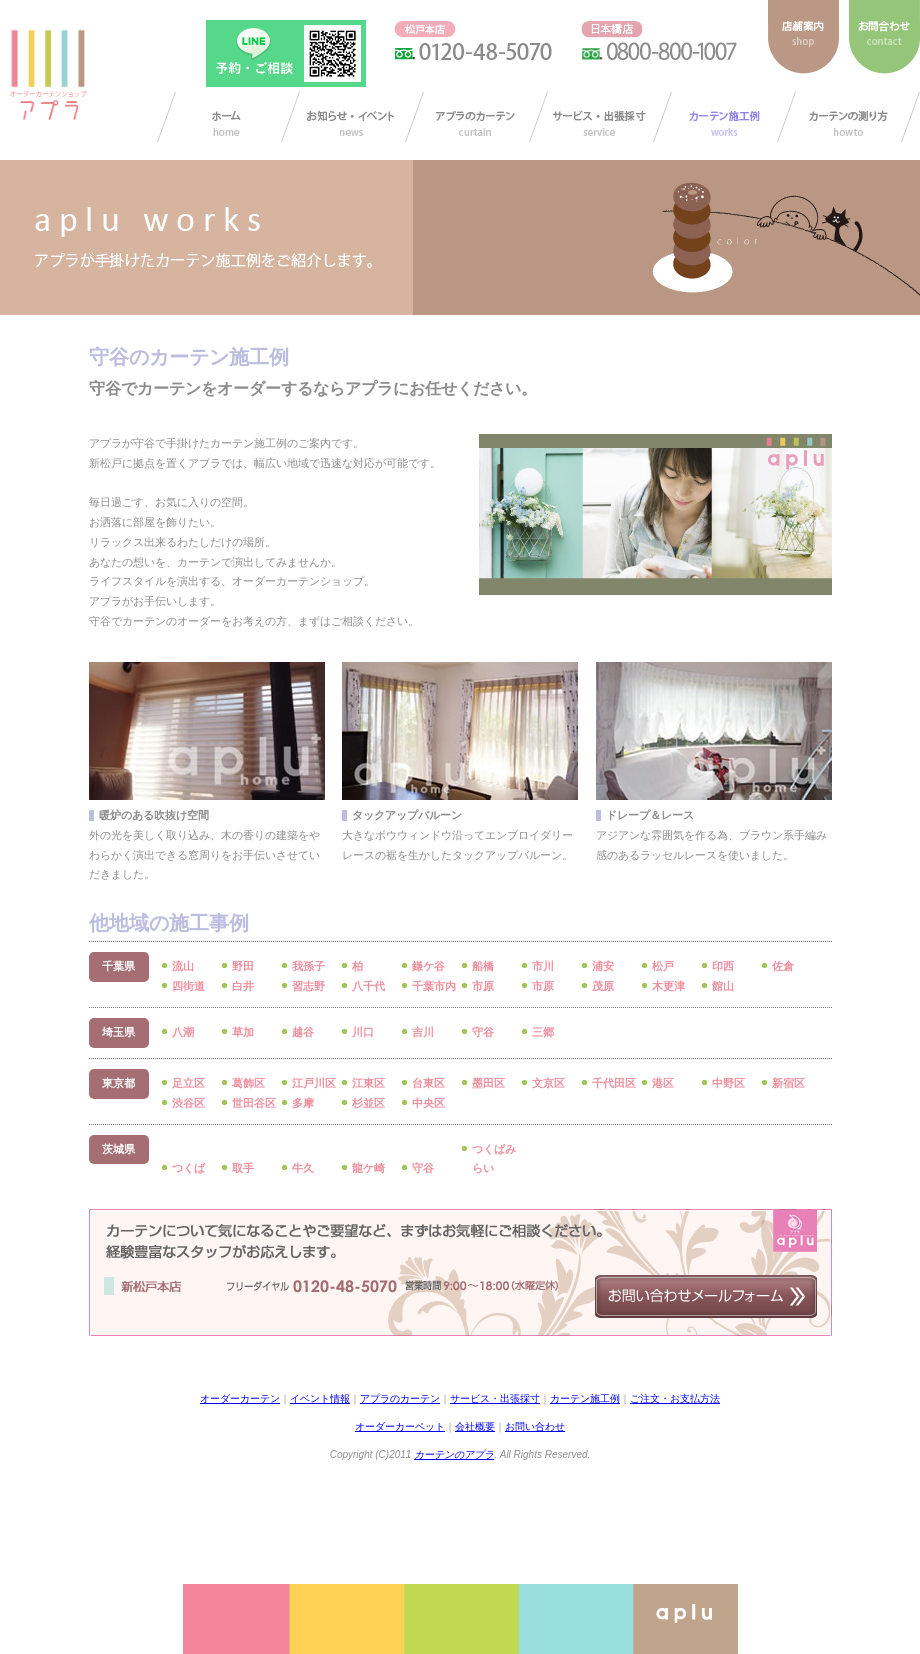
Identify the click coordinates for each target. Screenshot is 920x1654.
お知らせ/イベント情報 (352, 117)
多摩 (303, 1103)
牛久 (303, 1168)
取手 (243, 1168)
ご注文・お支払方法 (675, 1398)
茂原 (603, 986)
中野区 (728, 1083)
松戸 (663, 966)
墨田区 (488, 1083)
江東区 (368, 1083)
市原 (483, 986)
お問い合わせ (535, 1426)
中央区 (428, 1103)
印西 (723, 966)
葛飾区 (248, 1083)
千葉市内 (434, 986)
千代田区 (614, 1083)
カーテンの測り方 (848, 117)
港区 (663, 1083)
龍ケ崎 (368, 1168)
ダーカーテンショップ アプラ (47, 75)
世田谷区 (254, 1103)
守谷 (483, 1032)
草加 (243, 1032)
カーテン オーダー (228, 117)
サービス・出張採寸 (600, 117)
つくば (188, 1168)
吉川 (423, 1032)
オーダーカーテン (240, 1398)
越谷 (303, 1032)
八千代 (368, 986)
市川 (543, 966)
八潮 (183, 1032)
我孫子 (308, 966)
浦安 (603, 966)
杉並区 (368, 1103)
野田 (243, 966)
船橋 (483, 966)
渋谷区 (188, 1103)
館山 (723, 986)
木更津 (668, 986)
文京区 (548, 1083)
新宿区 (788, 1083)
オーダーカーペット (400, 1426)
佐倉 (783, 966)
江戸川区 (314, 1083)
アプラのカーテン (476, 117)
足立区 (188, 1083)
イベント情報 (320, 1398)
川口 (363, 1032)
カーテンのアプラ (454, 1454)
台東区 (428, 1083)
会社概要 (475, 1426)
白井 (243, 986)
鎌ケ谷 (428, 966)
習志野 (308, 986)
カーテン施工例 (724, 117)
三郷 (543, 1032)
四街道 (188, 986)
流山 (183, 966)
